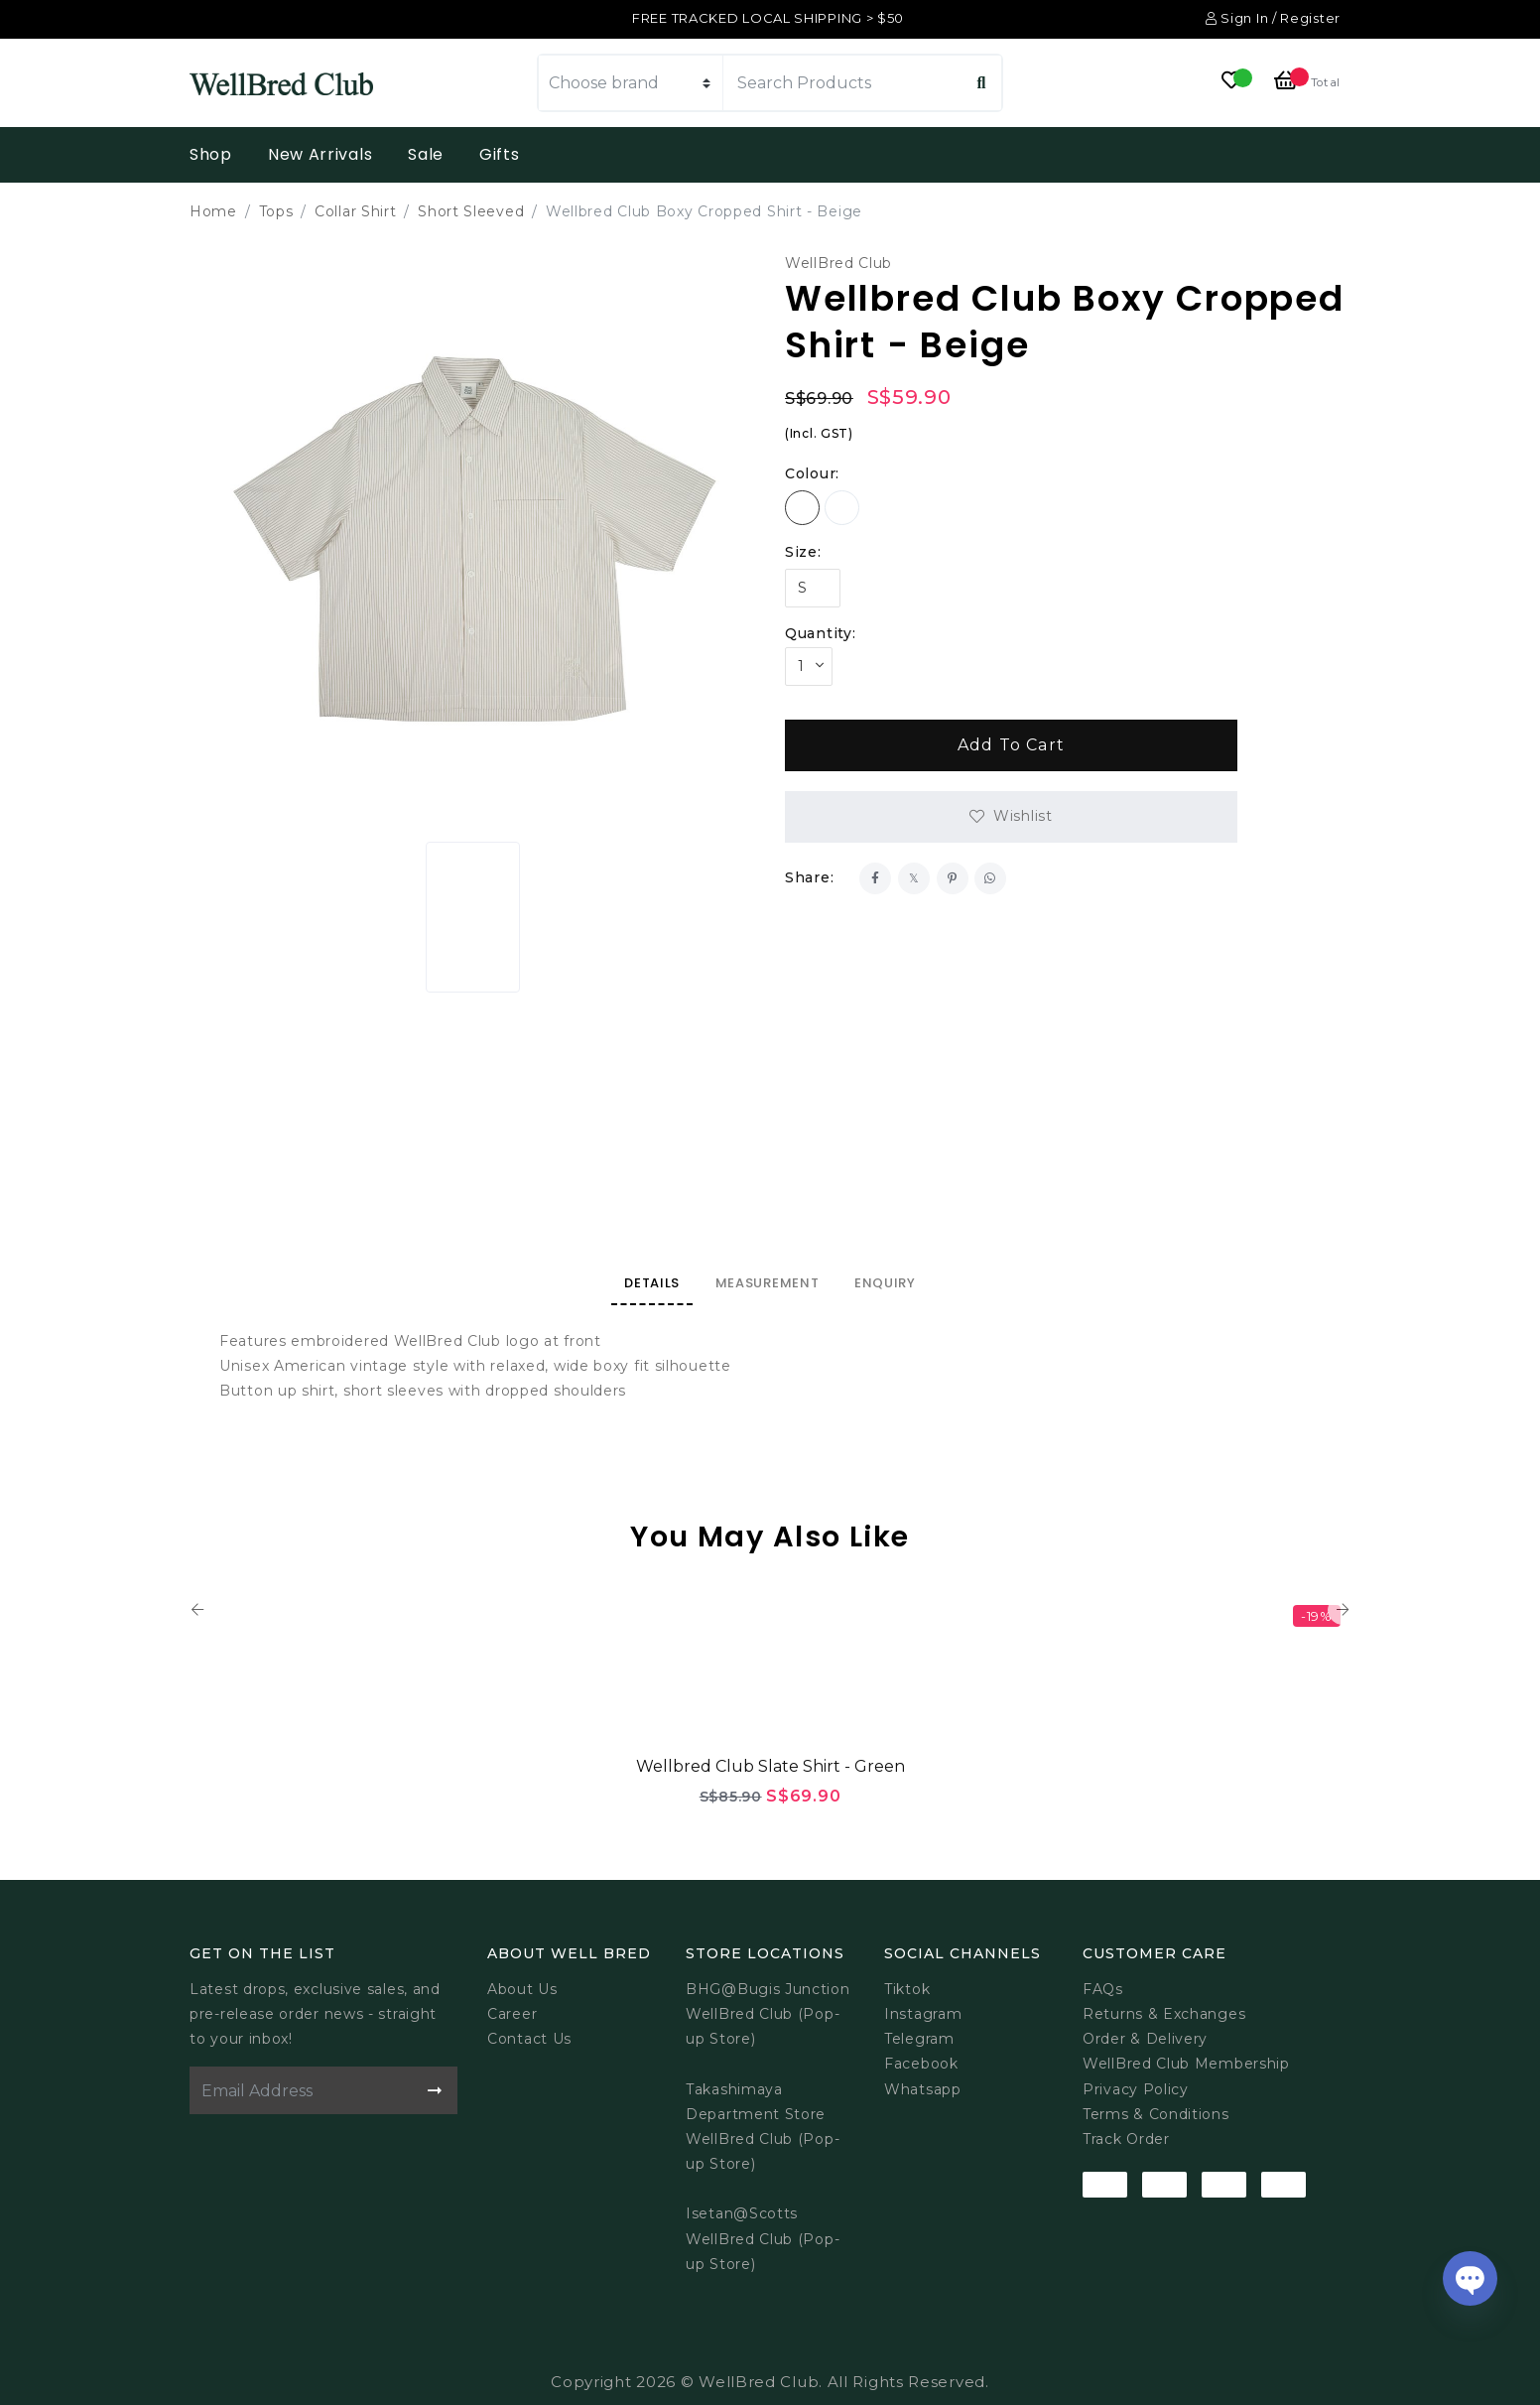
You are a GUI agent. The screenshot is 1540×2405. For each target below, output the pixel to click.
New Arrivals (320, 154)
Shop (211, 154)
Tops (276, 211)
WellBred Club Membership (1186, 2063)
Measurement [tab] (767, 1282)
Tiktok (907, 1989)
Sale (426, 154)
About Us (522, 1989)
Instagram (923, 2014)
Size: (803, 552)
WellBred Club (838, 263)
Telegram (919, 2039)
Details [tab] (652, 1282)
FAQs (1103, 1989)
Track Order (1126, 2139)
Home (213, 211)
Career (512, 2014)
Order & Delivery (1145, 2039)
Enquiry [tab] (885, 1282)
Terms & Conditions (1156, 2114)
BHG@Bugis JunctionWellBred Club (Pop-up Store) (768, 2014)
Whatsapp (923, 2089)
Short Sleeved (471, 211)
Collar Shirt (355, 211)
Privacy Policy (1136, 2089)
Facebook (921, 2063)
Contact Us (529, 2039)
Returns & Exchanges (1164, 2014)
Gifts (499, 154)
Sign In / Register (1273, 18)
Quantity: (820, 633)
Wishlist (1023, 816)
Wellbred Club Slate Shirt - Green (770, 1766)
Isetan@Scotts (742, 2213)
